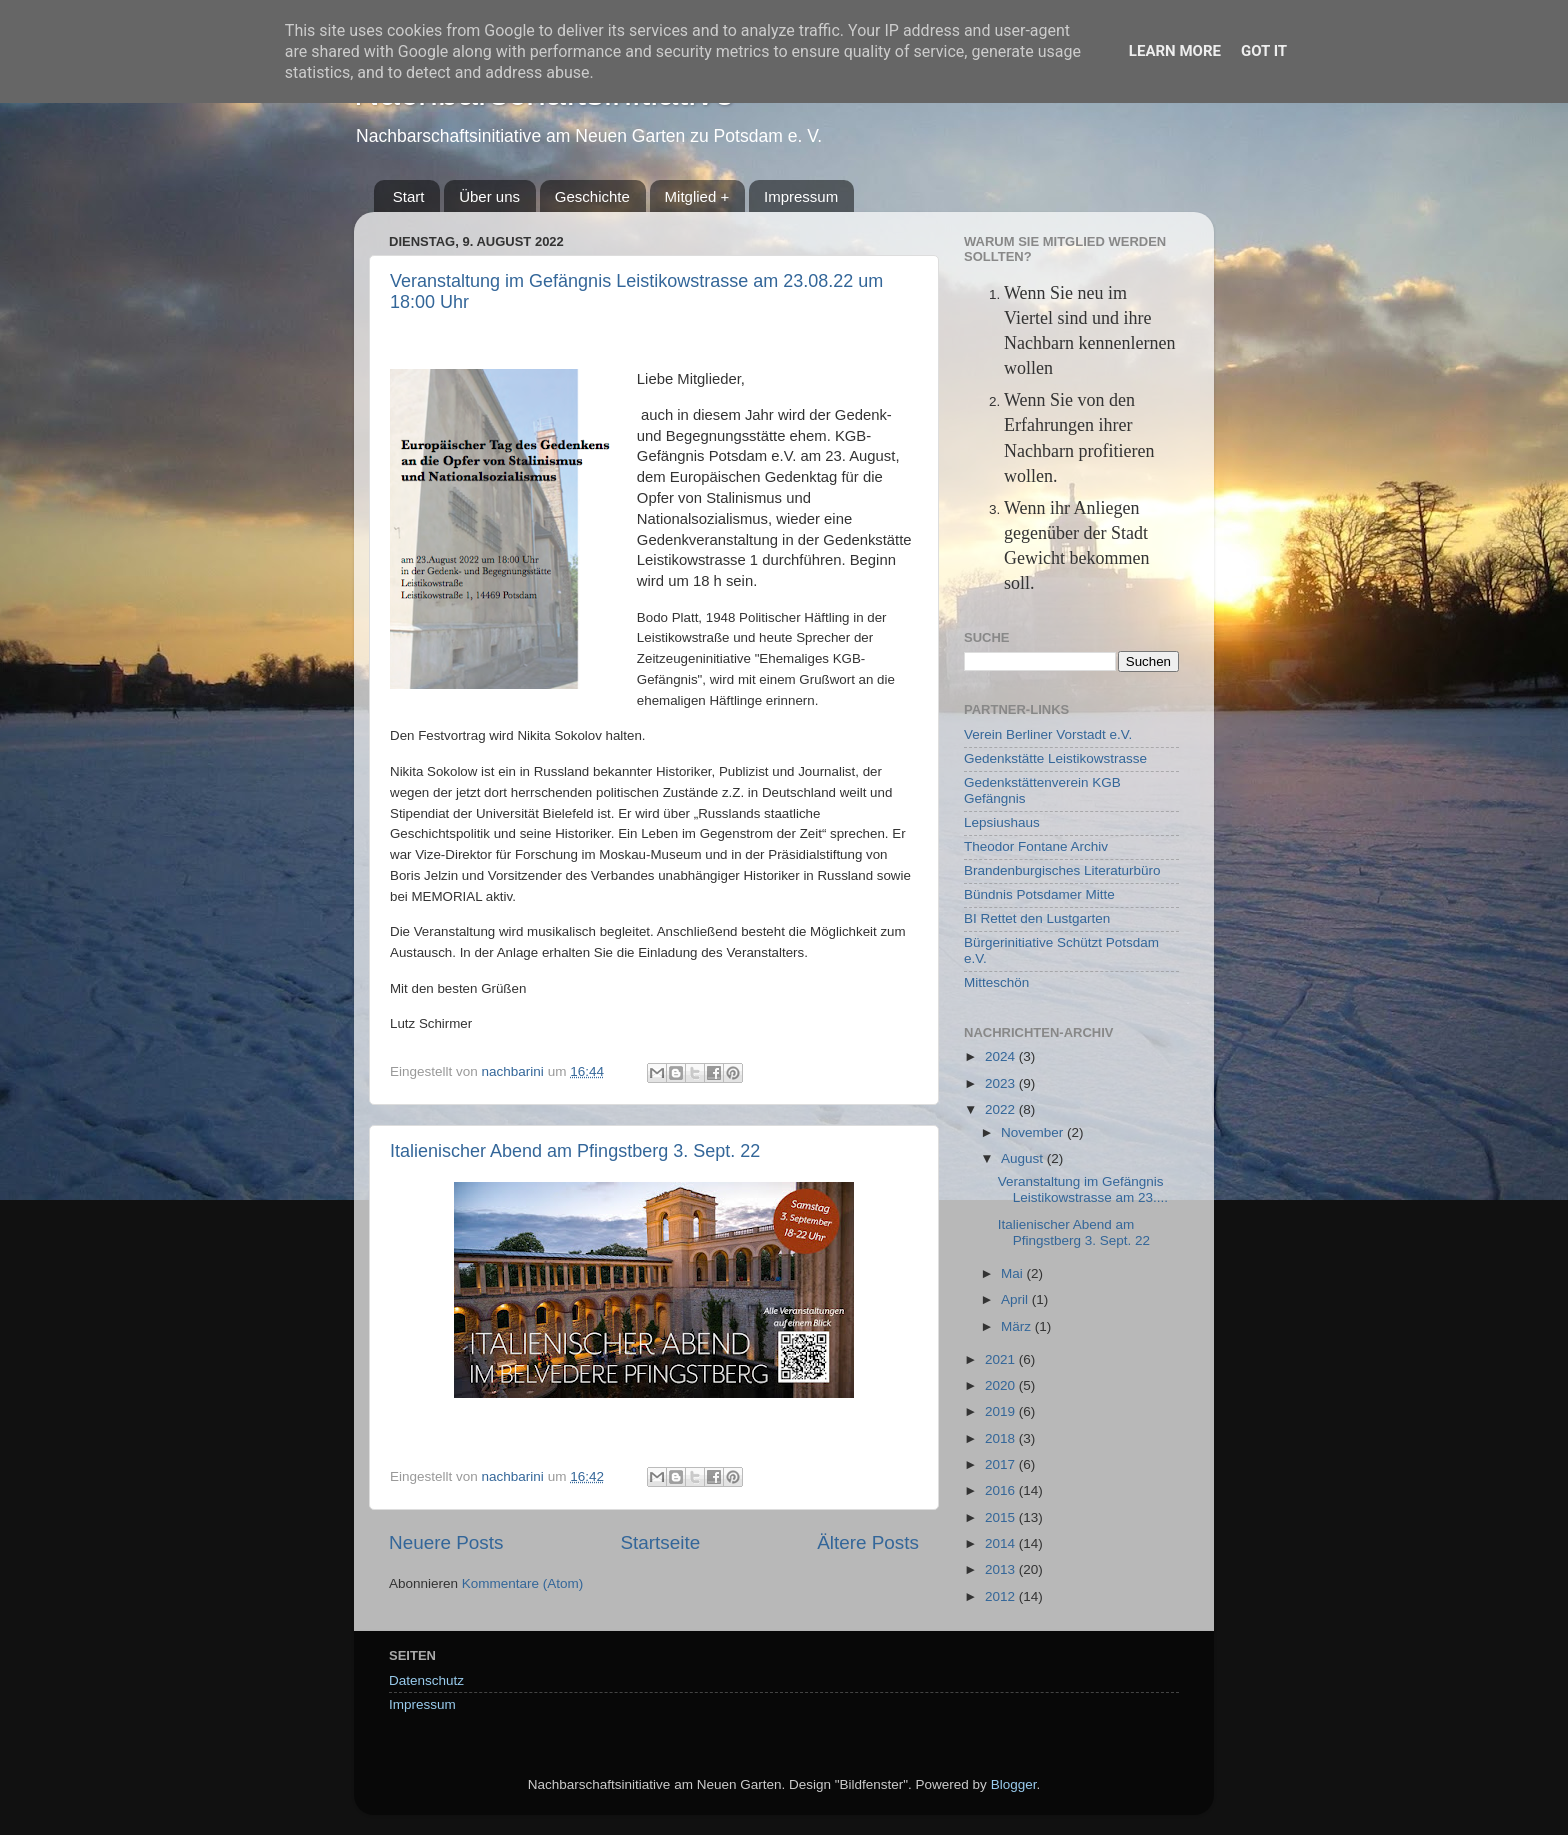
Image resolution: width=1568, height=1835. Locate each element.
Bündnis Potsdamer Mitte (1039, 894)
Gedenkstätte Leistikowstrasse (1055, 758)
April (1016, 1299)
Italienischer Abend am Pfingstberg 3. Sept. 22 (575, 1151)
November (1034, 1132)
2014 (1002, 1543)
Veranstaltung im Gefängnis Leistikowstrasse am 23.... (1083, 1189)
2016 (1002, 1490)
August (1024, 1158)
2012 (1002, 1596)
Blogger (1014, 1784)
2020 (1002, 1385)
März (1018, 1326)
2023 (1002, 1083)
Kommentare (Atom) (523, 1583)
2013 (1002, 1569)
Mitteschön (996, 982)
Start (409, 196)
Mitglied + (697, 196)
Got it (1264, 51)
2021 (1002, 1359)
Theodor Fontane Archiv (1036, 846)
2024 (1002, 1056)
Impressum (801, 196)
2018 (1002, 1438)
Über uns (489, 196)
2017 (1002, 1464)
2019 (1002, 1411)
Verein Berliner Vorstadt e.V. (1048, 734)
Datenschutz (426, 1680)
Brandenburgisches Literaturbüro (1062, 870)
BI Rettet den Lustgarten (1037, 918)
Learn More (1175, 51)
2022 (1002, 1109)
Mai (1014, 1273)
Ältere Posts (868, 1542)
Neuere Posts (446, 1542)
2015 (1002, 1517)
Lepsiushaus (1002, 822)
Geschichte (592, 196)
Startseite (660, 1542)
